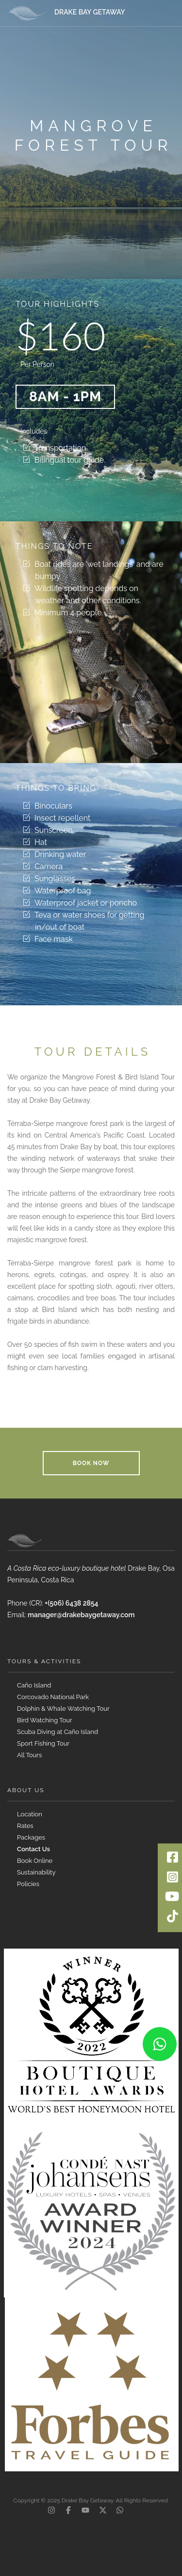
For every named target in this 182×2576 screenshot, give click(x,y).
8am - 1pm (65, 397)
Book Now (91, 1463)
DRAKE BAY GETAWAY (89, 12)
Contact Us (33, 1849)
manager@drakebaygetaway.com (81, 1615)
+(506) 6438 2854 (71, 1603)
